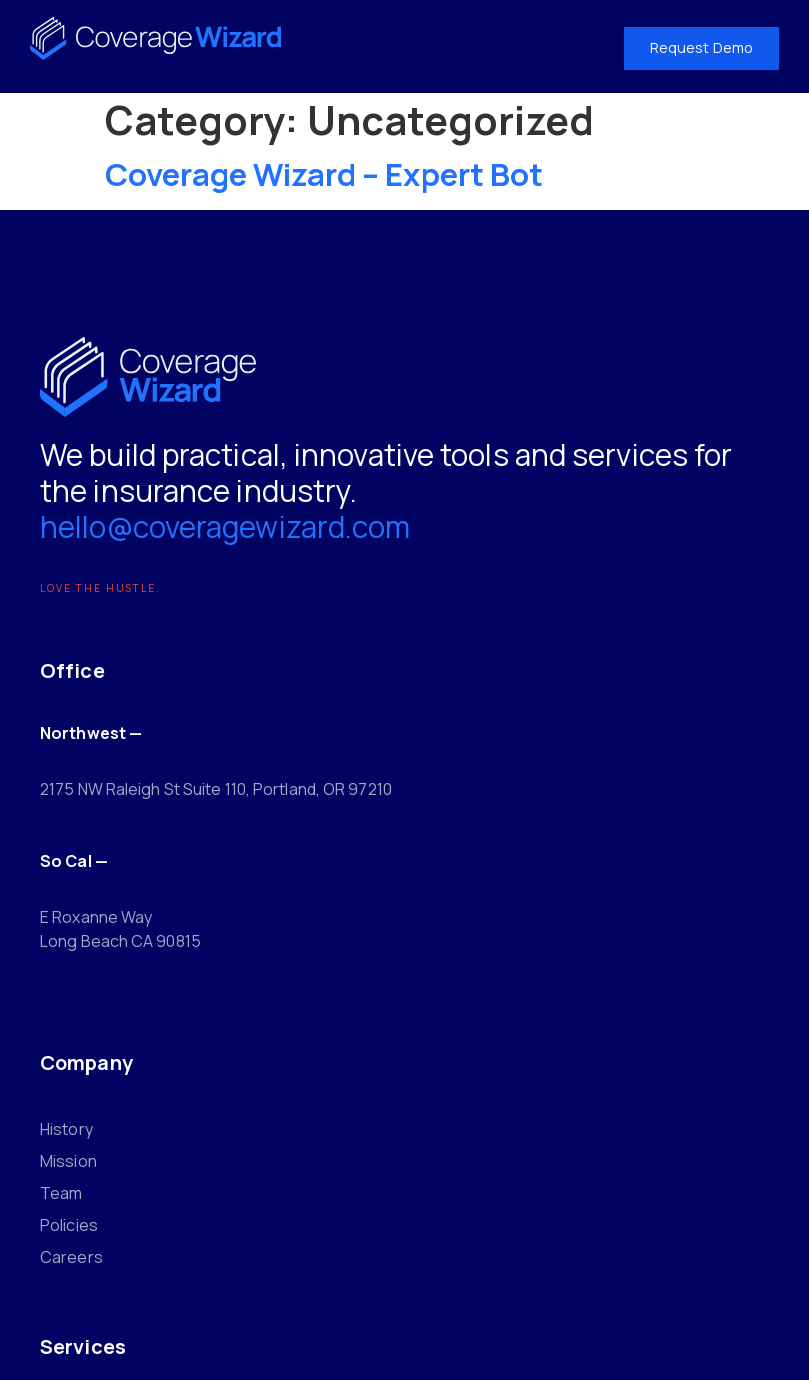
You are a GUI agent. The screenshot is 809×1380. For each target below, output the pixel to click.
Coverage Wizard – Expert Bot (324, 174)
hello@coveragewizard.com (234, 538)
